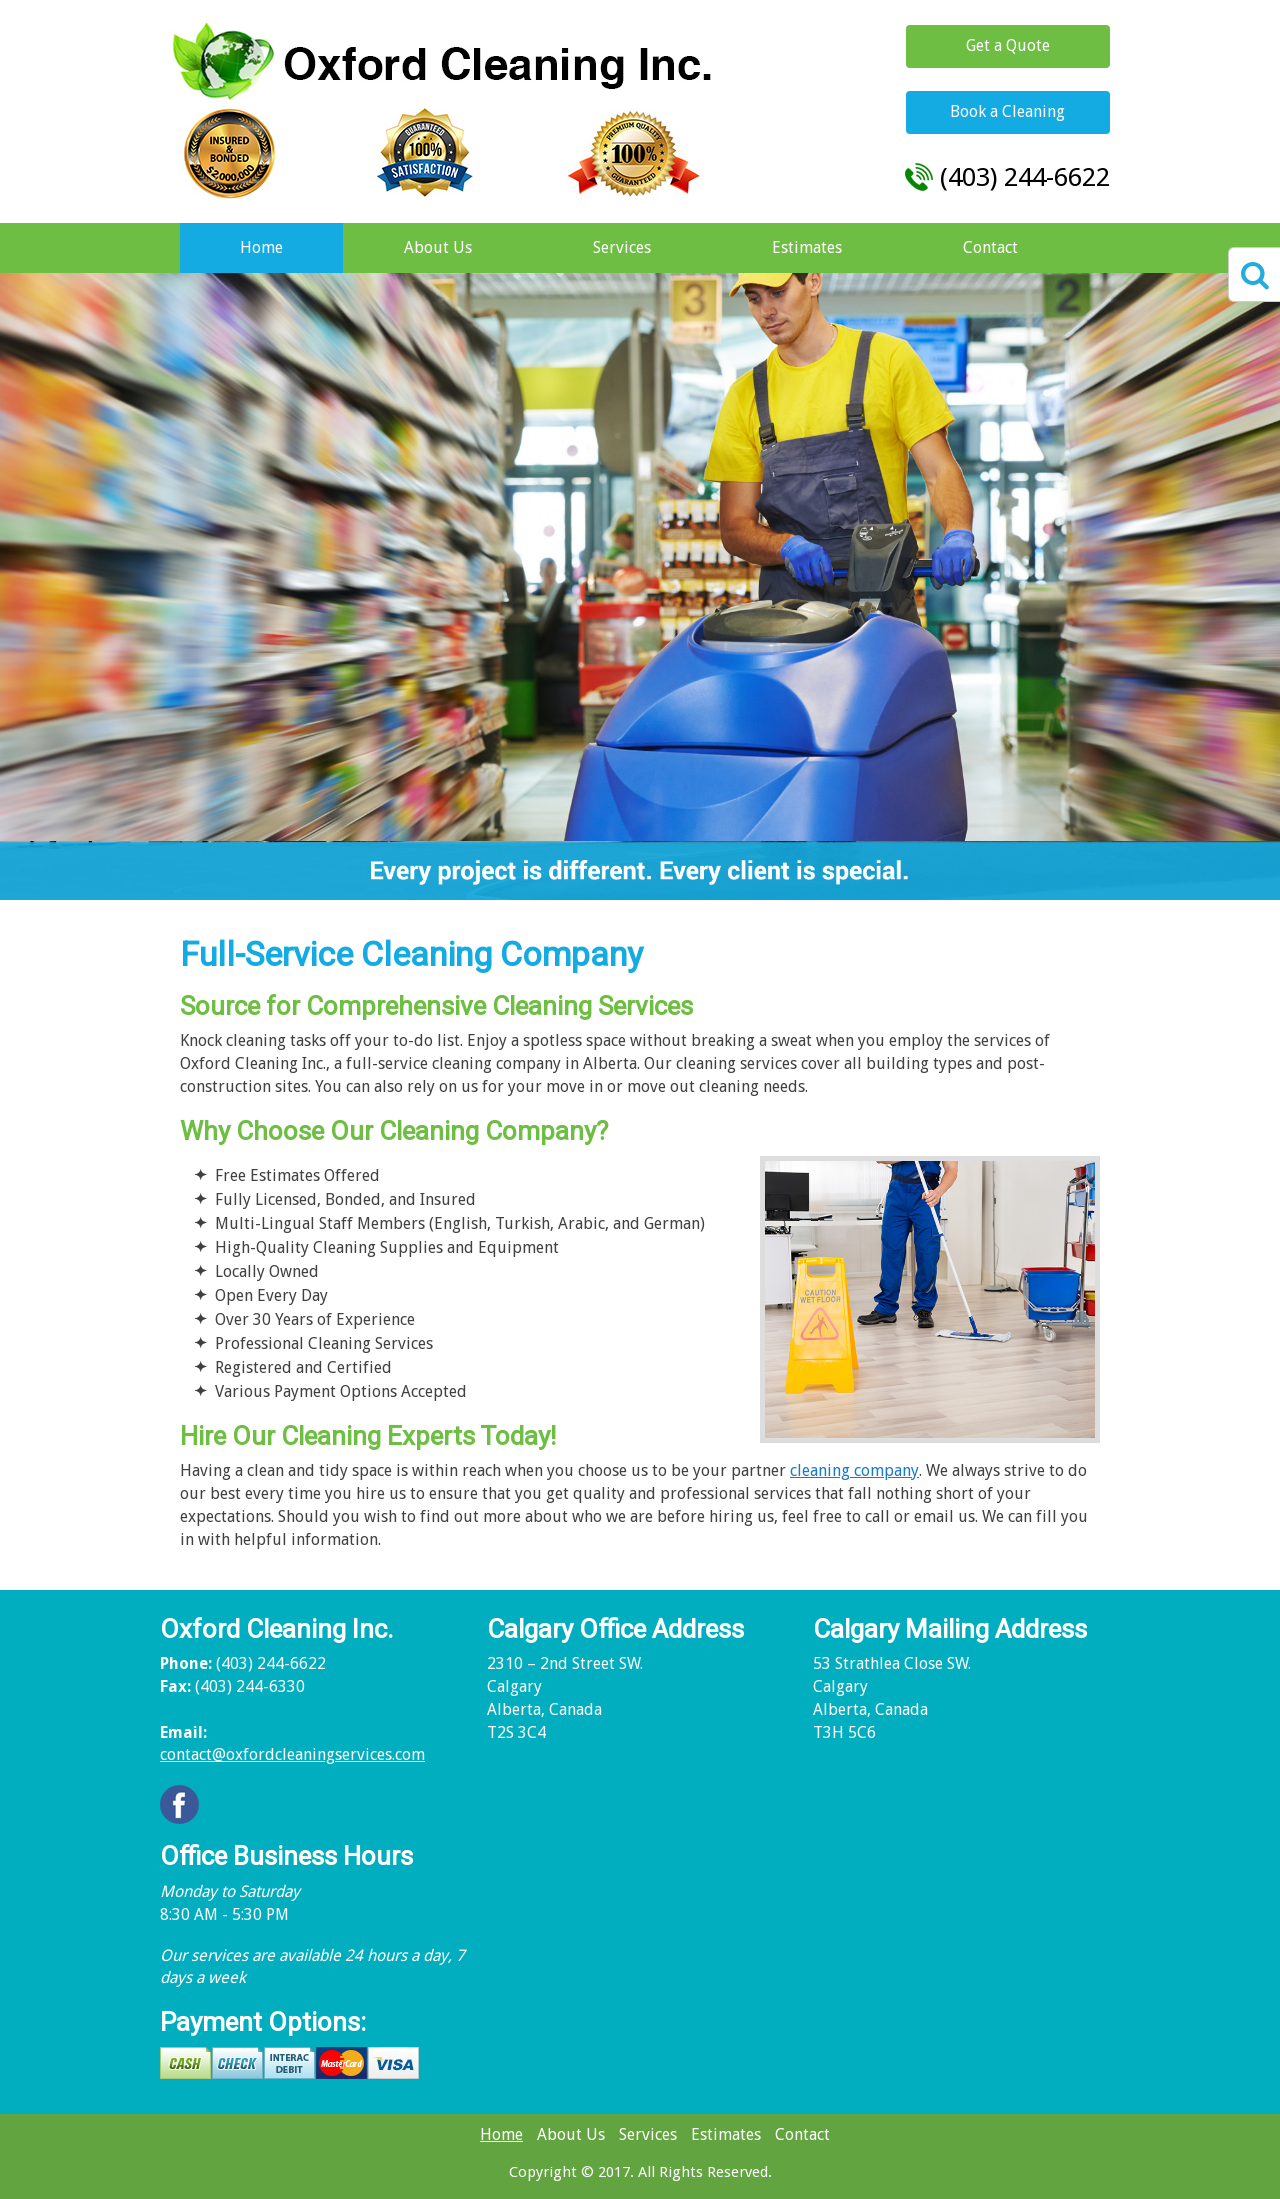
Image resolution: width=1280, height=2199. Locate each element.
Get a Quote (1008, 45)
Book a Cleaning (1007, 111)
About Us (438, 247)
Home (261, 247)
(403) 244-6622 (1025, 177)
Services (622, 247)
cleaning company (854, 1470)
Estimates (807, 247)
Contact (990, 247)
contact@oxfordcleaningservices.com (292, 1754)
